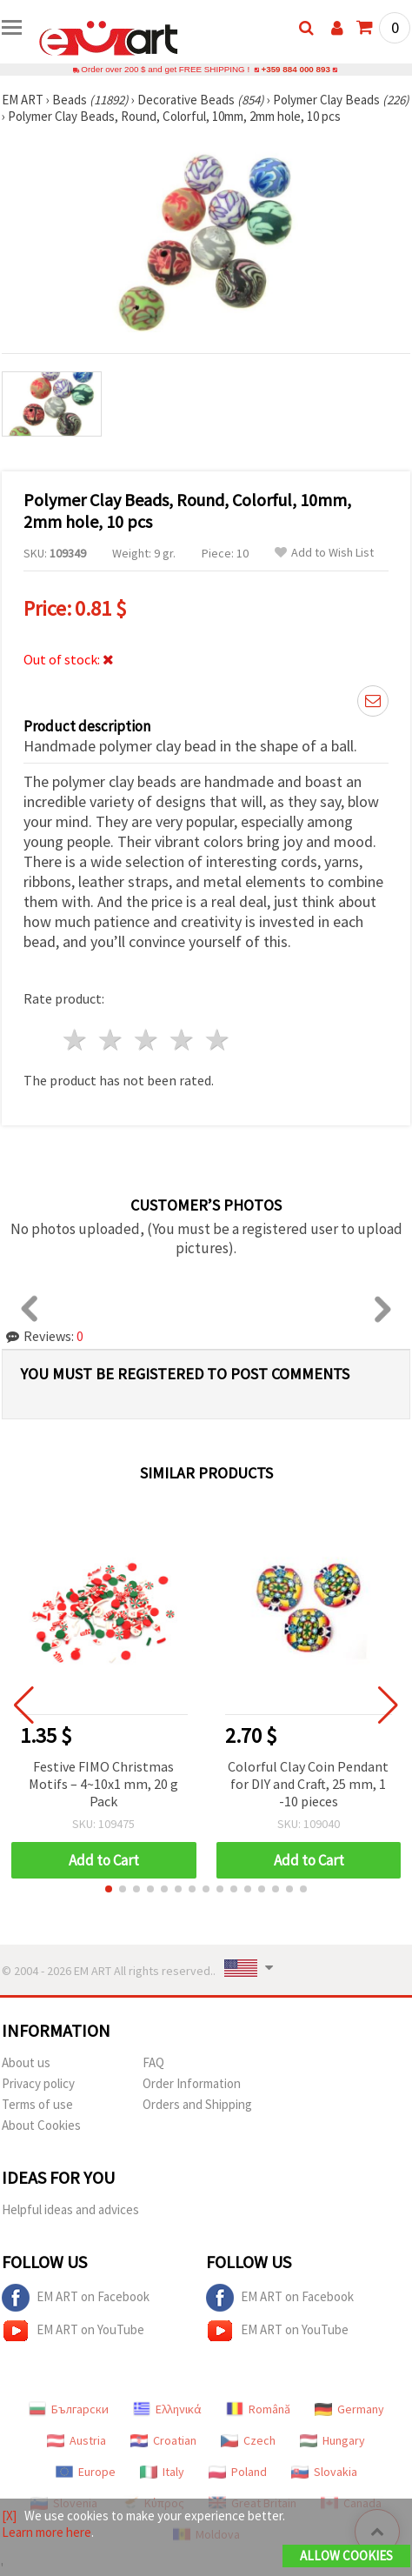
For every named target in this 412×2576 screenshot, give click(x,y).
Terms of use (37, 2104)
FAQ (153, 2062)
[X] (9, 2515)
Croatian (163, 2440)
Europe (86, 2471)
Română (258, 2409)
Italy (162, 2471)
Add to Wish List (324, 552)
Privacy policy (38, 2083)
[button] (108, 1888)
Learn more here (46, 2532)
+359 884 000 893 (295, 69)
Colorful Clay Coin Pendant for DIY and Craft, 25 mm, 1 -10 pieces (308, 1784)
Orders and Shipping (197, 2104)
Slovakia (324, 2471)
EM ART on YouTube (73, 2331)
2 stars (112, 1040)
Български (69, 2409)
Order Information (192, 2083)
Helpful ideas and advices (70, 2209)
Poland (238, 2471)
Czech (248, 2440)
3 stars (147, 1040)
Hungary (332, 2440)
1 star (76, 1040)
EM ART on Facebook (76, 2298)
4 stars (182, 1040)
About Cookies (41, 2125)
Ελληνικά (167, 2409)
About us (26, 2062)
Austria (76, 2440)
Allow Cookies (346, 2555)
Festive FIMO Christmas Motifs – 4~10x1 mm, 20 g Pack (103, 1784)
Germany (349, 2409)
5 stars (218, 1040)
